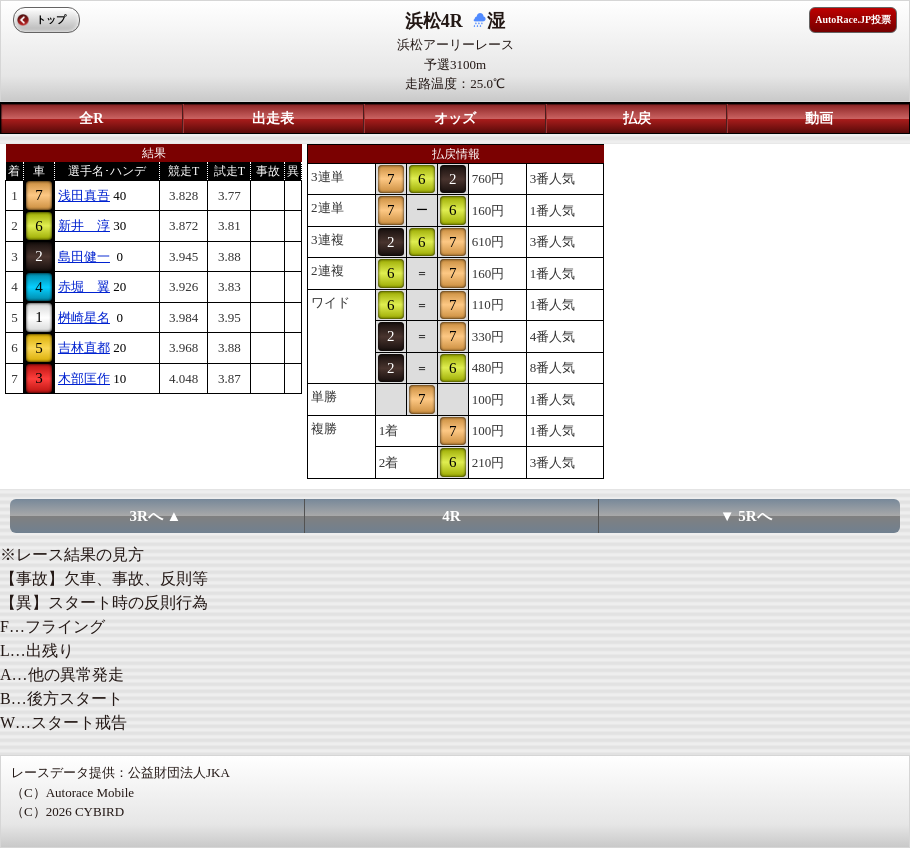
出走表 (273, 118)
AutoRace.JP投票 (853, 19)
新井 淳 (84, 225)
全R (91, 118)
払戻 (637, 118)
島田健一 (84, 256)
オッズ (455, 118)
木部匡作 (84, 378)
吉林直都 (84, 347)
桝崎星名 (84, 317)
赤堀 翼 (84, 286)
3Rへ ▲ (156, 516)
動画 (819, 118)
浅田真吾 (84, 195)
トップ (51, 19)
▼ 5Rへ (746, 516)
